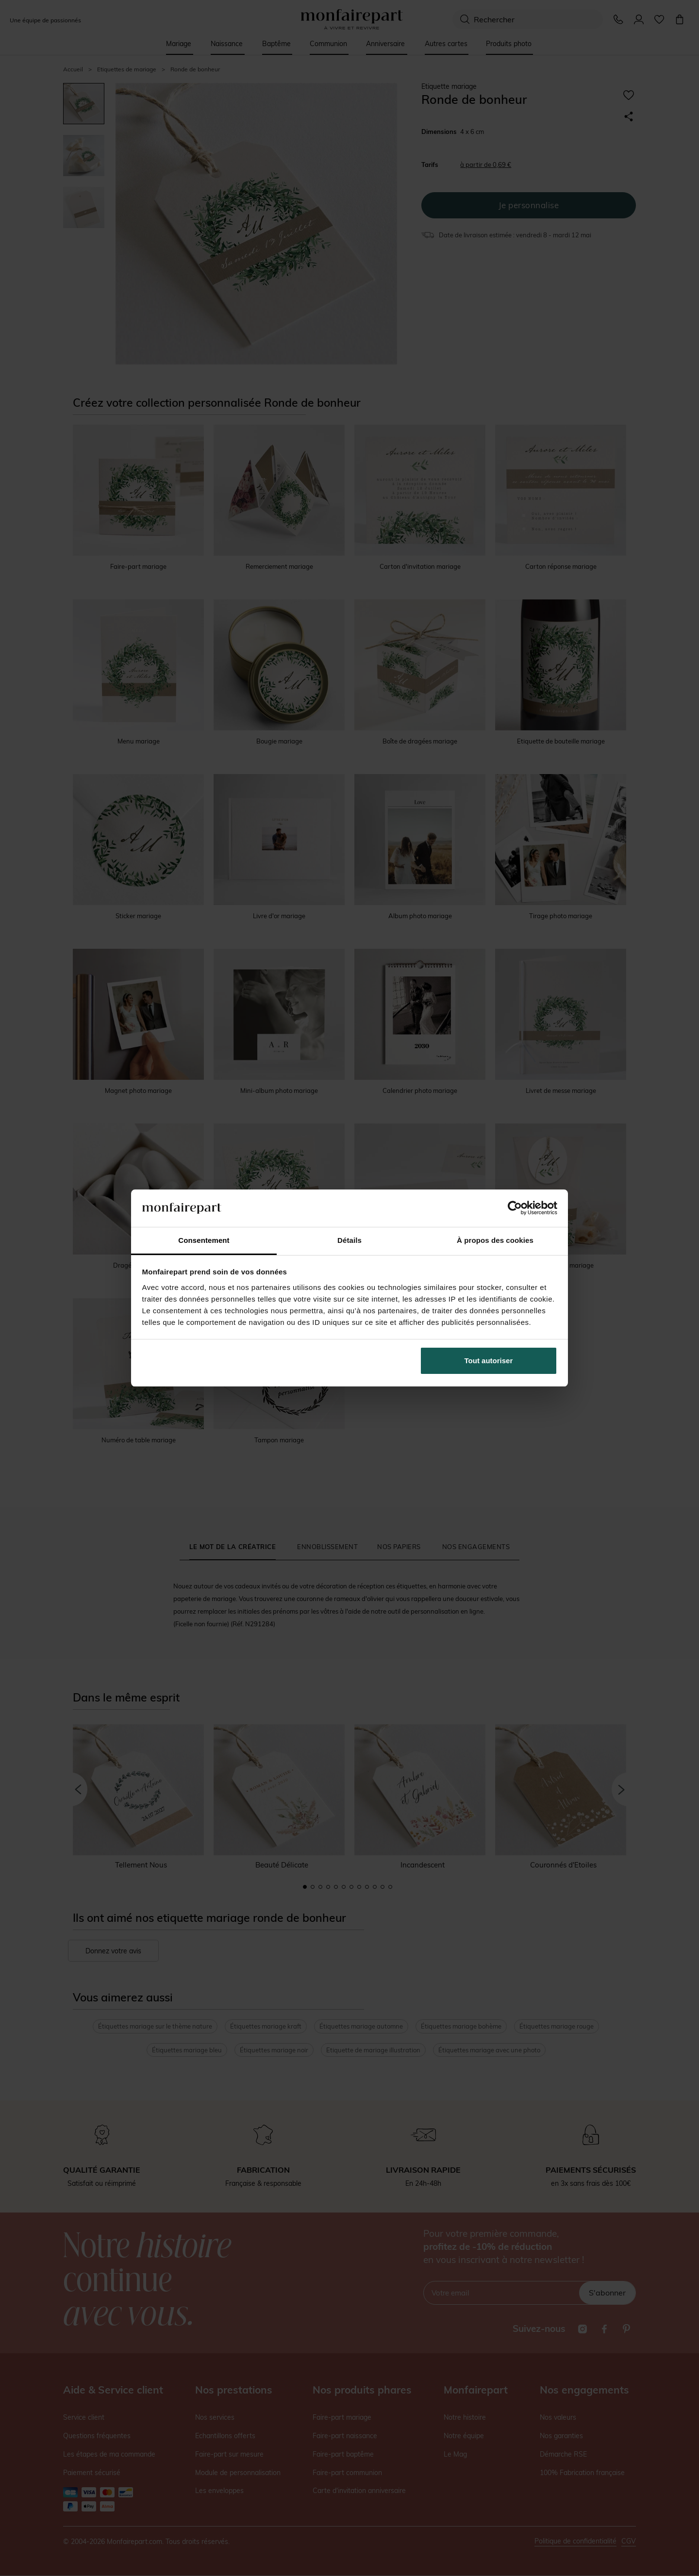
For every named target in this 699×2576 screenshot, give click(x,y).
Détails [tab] (349, 1240)
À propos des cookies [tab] (495, 1240)
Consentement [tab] (203, 1240)
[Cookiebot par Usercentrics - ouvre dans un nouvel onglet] (514, 1208)
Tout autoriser (489, 1360)
